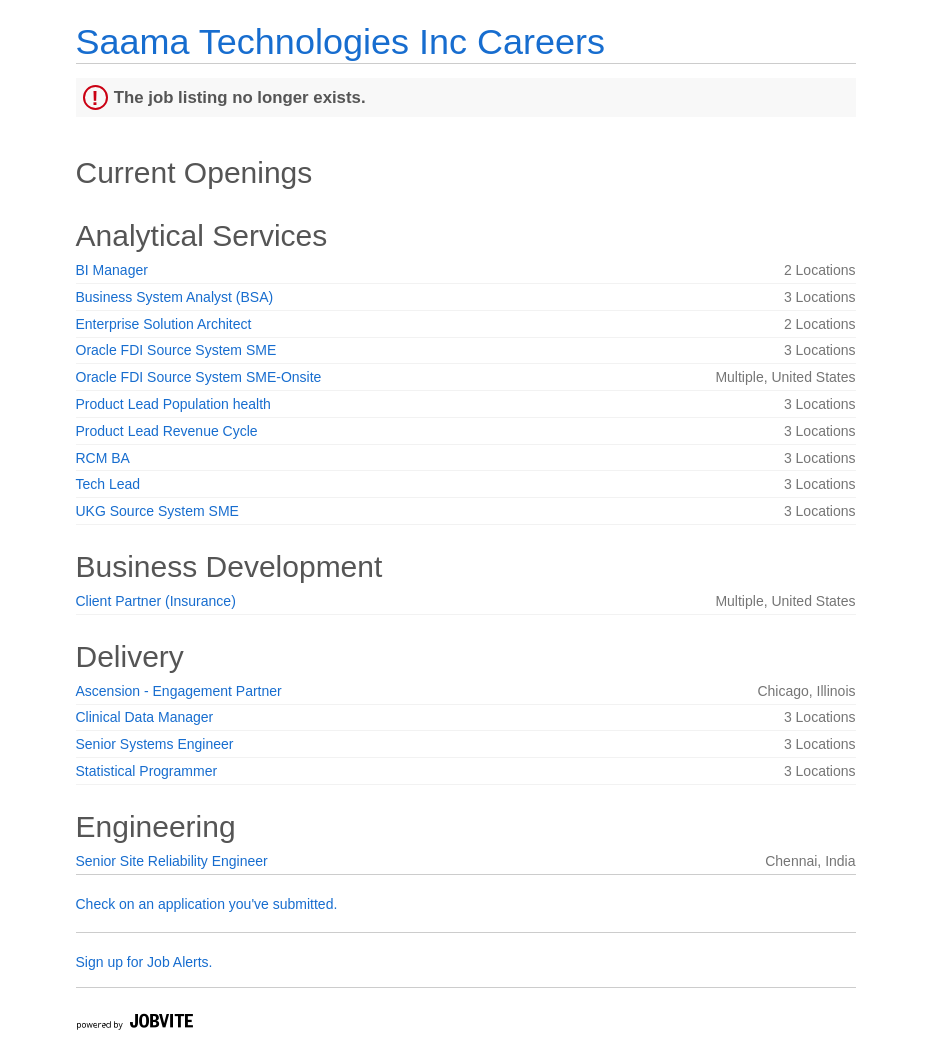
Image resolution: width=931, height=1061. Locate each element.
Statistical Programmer (147, 771)
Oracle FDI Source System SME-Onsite (199, 377)
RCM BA (103, 458)
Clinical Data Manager (145, 717)
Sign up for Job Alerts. (144, 962)
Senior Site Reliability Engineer (172, 861)
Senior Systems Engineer (155, 744)
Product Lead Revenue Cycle (167, 431)
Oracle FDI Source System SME (176, 350)
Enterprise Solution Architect (164, 324)
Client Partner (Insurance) (156, 601)
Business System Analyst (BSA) (175, 297)
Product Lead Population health (173, 404)
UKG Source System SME (157, 511)
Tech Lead (108, 484)
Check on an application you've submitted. (207, 904)
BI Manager (112, 270)
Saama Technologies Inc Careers (340, 41)
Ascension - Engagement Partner (179, 691)
